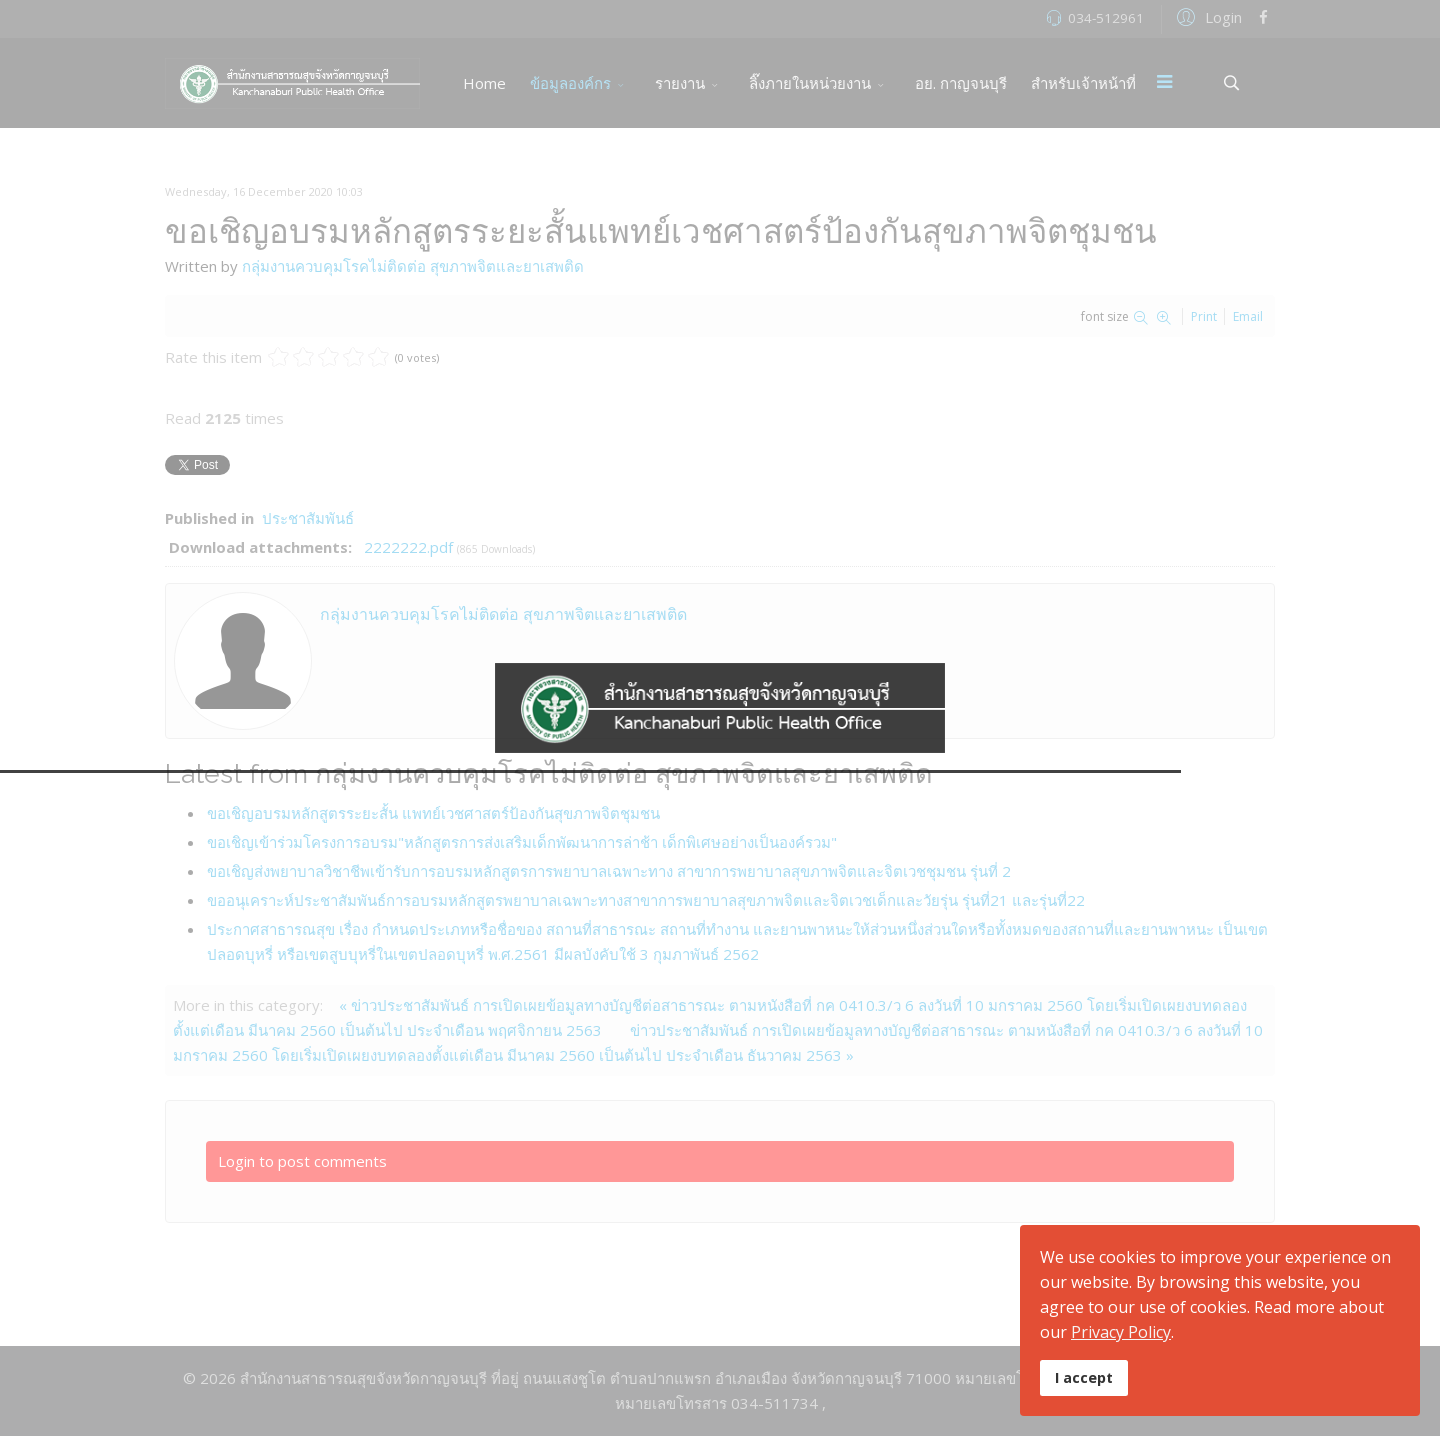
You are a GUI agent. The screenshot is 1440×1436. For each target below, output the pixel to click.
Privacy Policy (1121, 1332)
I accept (1084, 1377)
